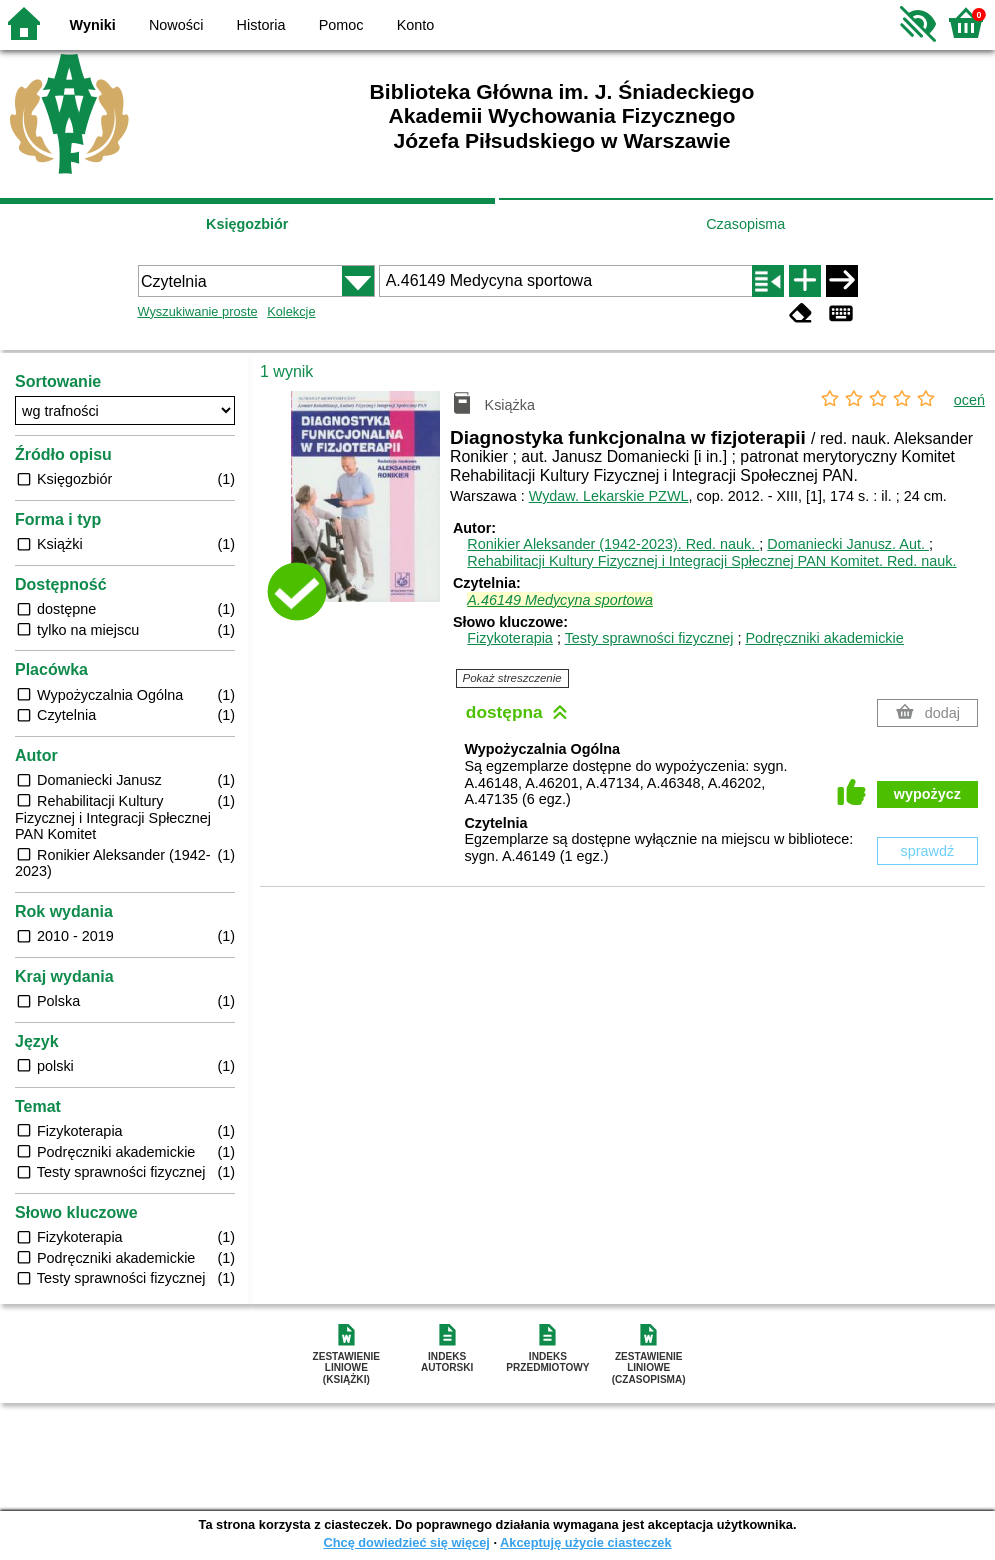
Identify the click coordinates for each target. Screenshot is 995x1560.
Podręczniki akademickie (824, 638)
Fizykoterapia (510, 638)
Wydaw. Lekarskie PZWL (609, 496)
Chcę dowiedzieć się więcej (406, 1542)
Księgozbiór (247, 224)
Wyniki (93, 25)
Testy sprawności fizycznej (649, 638)
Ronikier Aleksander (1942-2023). (613, 544)
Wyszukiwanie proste (198, 311)
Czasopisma (745, 224)
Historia (261, 25)
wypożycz (927, 794)
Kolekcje (291, 311)
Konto (416, 25)
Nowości (176, 25)
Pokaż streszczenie (512, 678)
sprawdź (928, 851)
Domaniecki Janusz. (848, 544)
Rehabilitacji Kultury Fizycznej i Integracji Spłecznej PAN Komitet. (711, 561)
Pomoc (341, 25)
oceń (969, 400)
